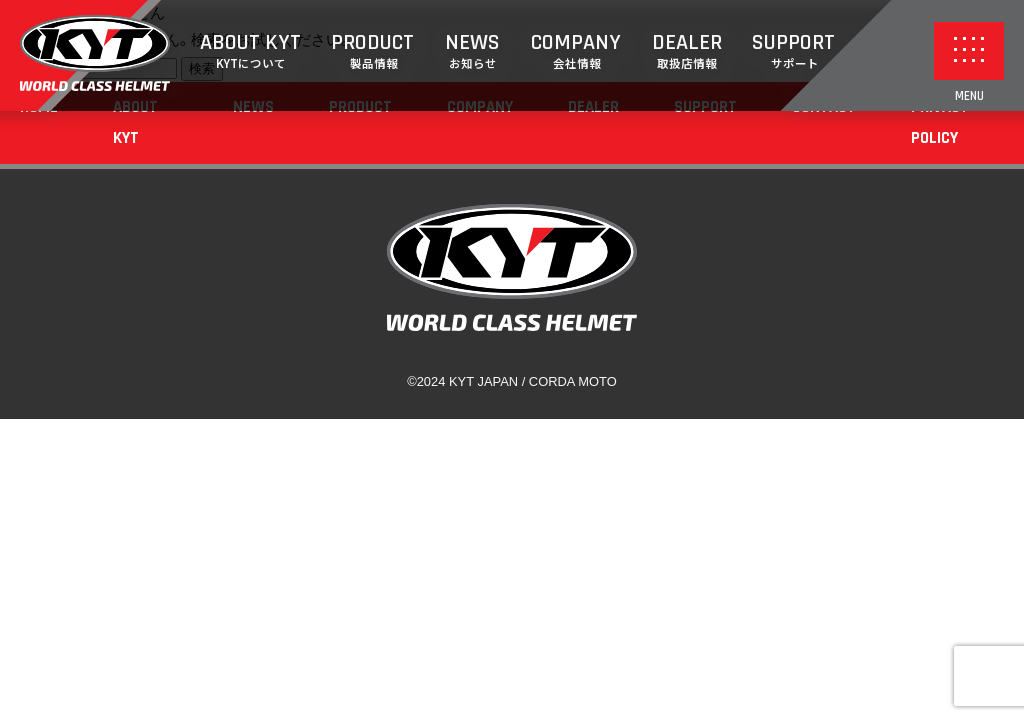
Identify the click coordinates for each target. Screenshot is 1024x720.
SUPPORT (793, 51)
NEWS (472, 51)
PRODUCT (372, 51)
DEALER (687, 51)
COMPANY (576, 51)
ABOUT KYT (250, 51)
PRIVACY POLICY (939, 122)
